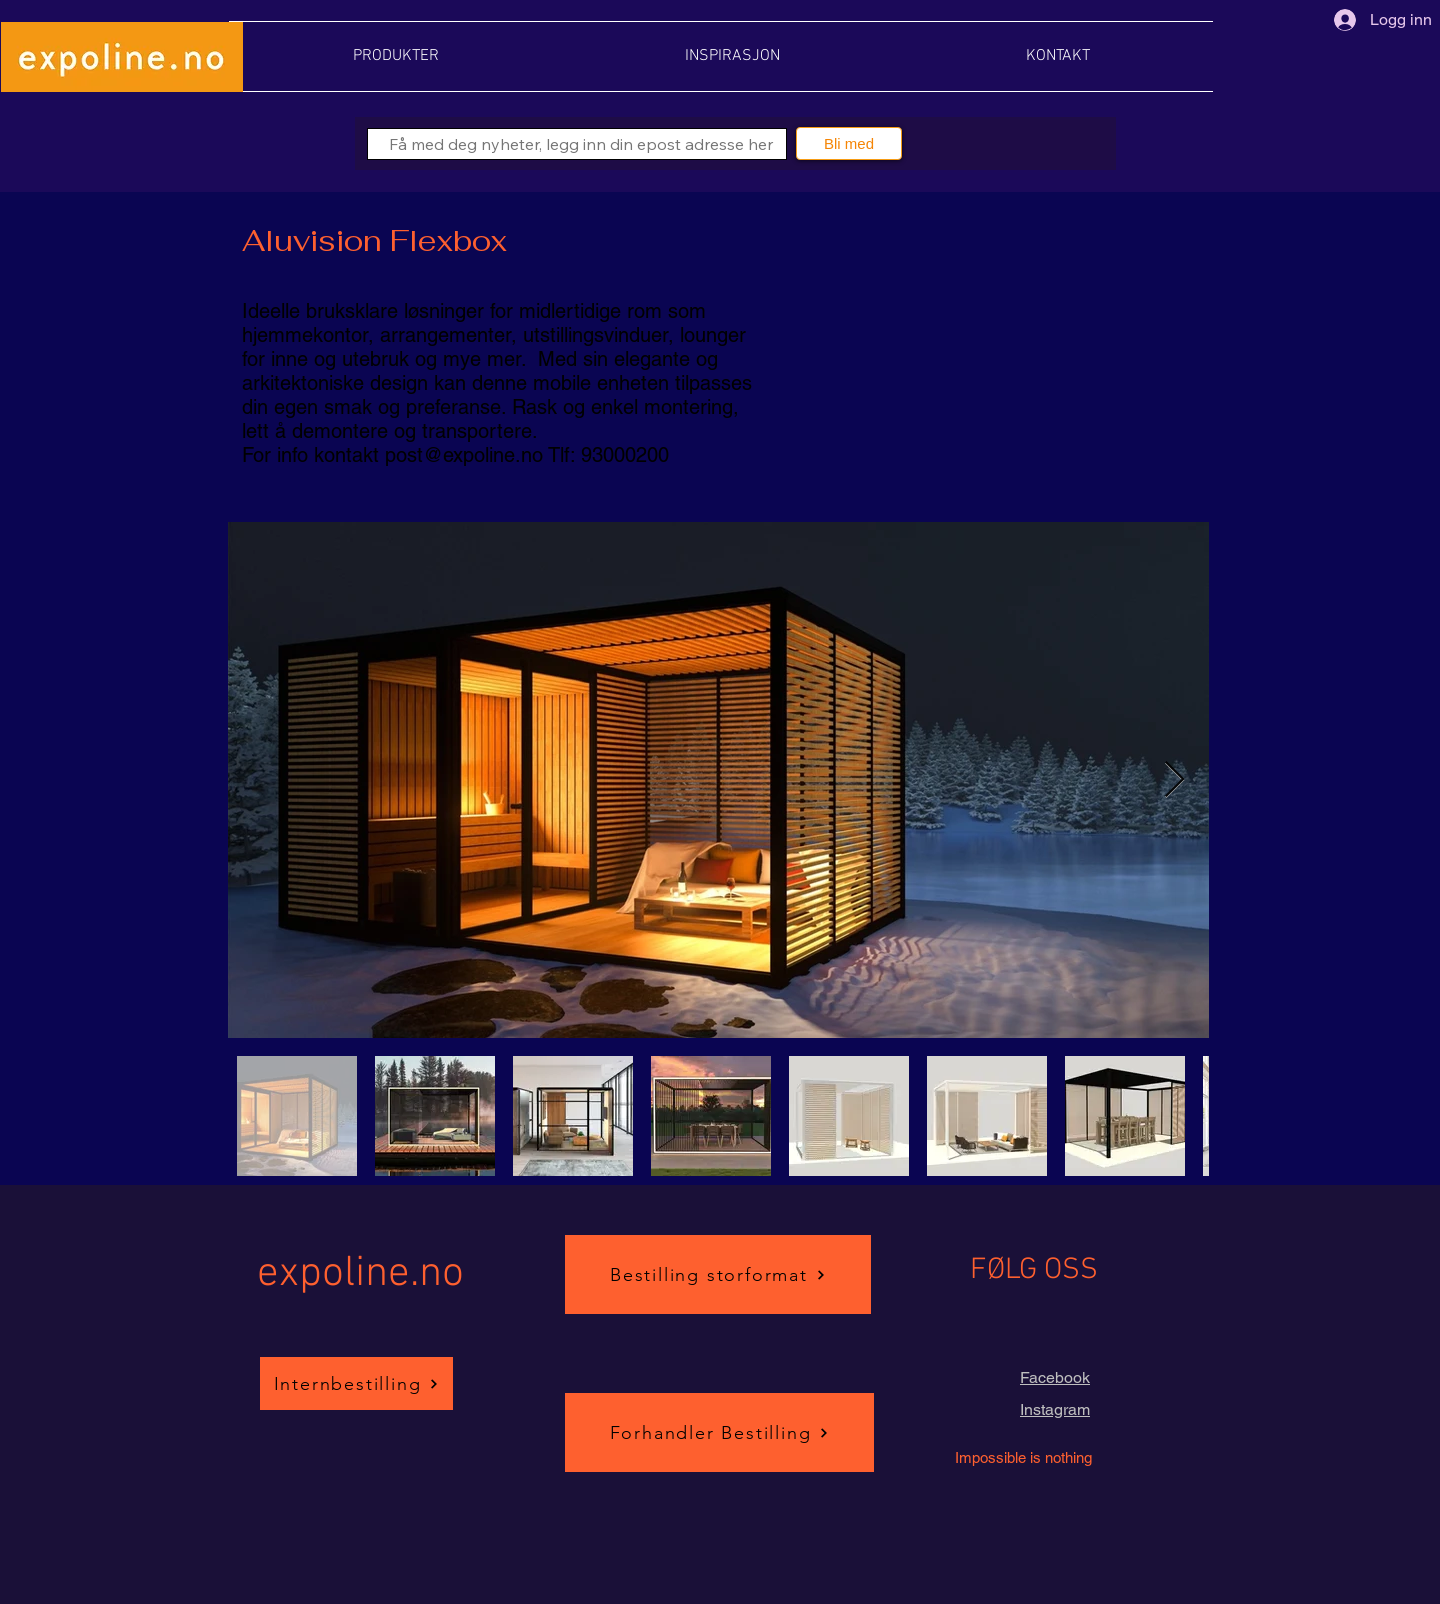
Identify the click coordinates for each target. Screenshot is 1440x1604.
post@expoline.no (464, 455)
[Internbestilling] (356, 1383)
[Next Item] (1174, 780)
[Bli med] (849, 143)
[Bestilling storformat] (718, 1274)
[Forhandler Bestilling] (719, 1432)
